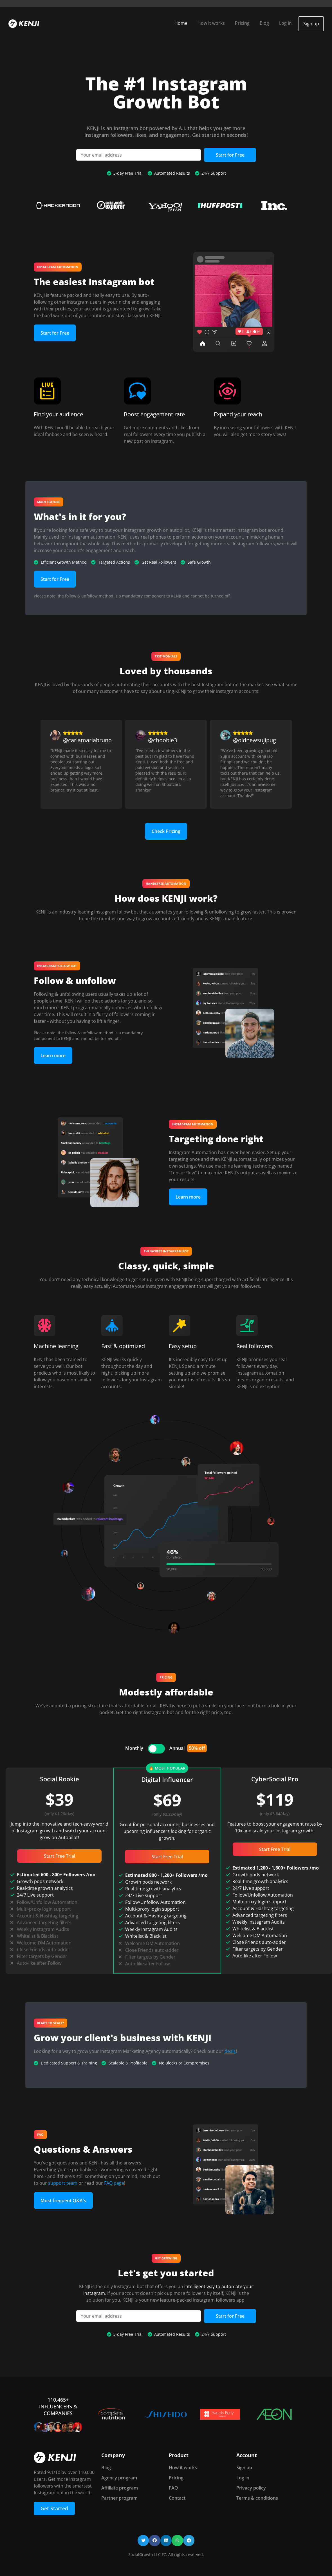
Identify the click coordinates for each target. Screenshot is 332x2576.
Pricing (238, 23)
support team (62, 2182)
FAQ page (114, 2182)
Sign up (309, 23)
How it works (207, 23)
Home (177, 23)
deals (230, 2050)
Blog (260, 23)
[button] (143, 2539)
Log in (281, 23)
